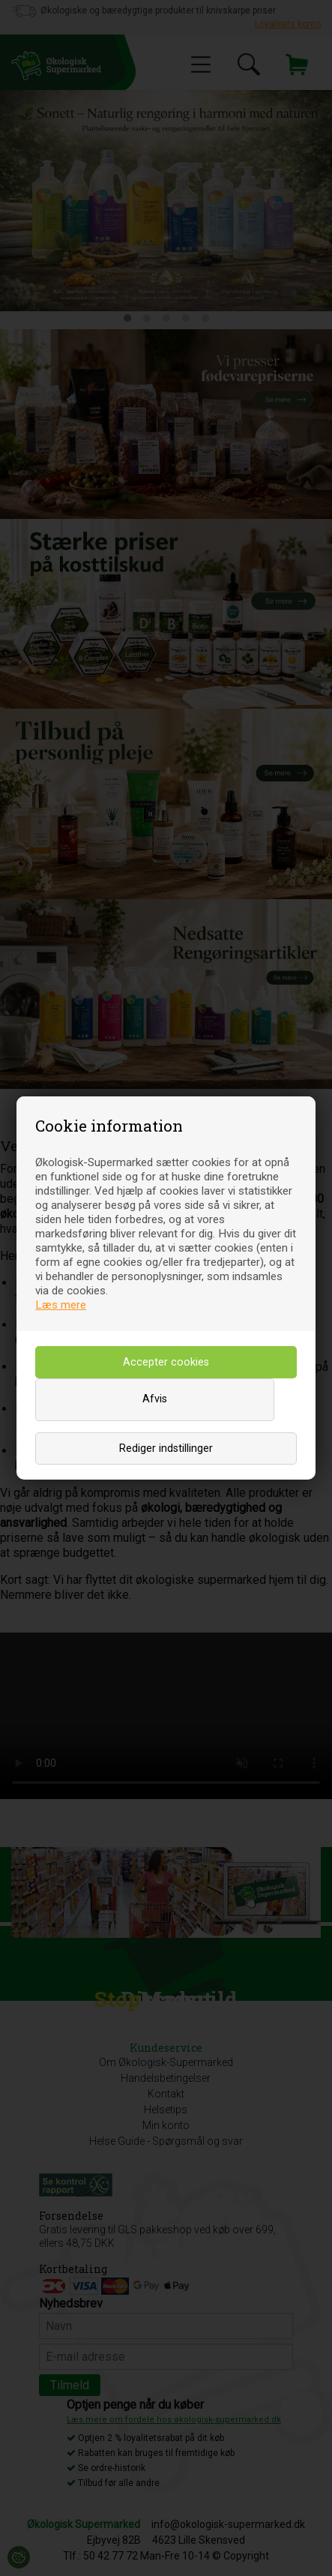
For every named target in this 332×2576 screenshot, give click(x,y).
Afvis (154, 1399)
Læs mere (60, 1305)
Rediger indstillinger (166, 1448)
